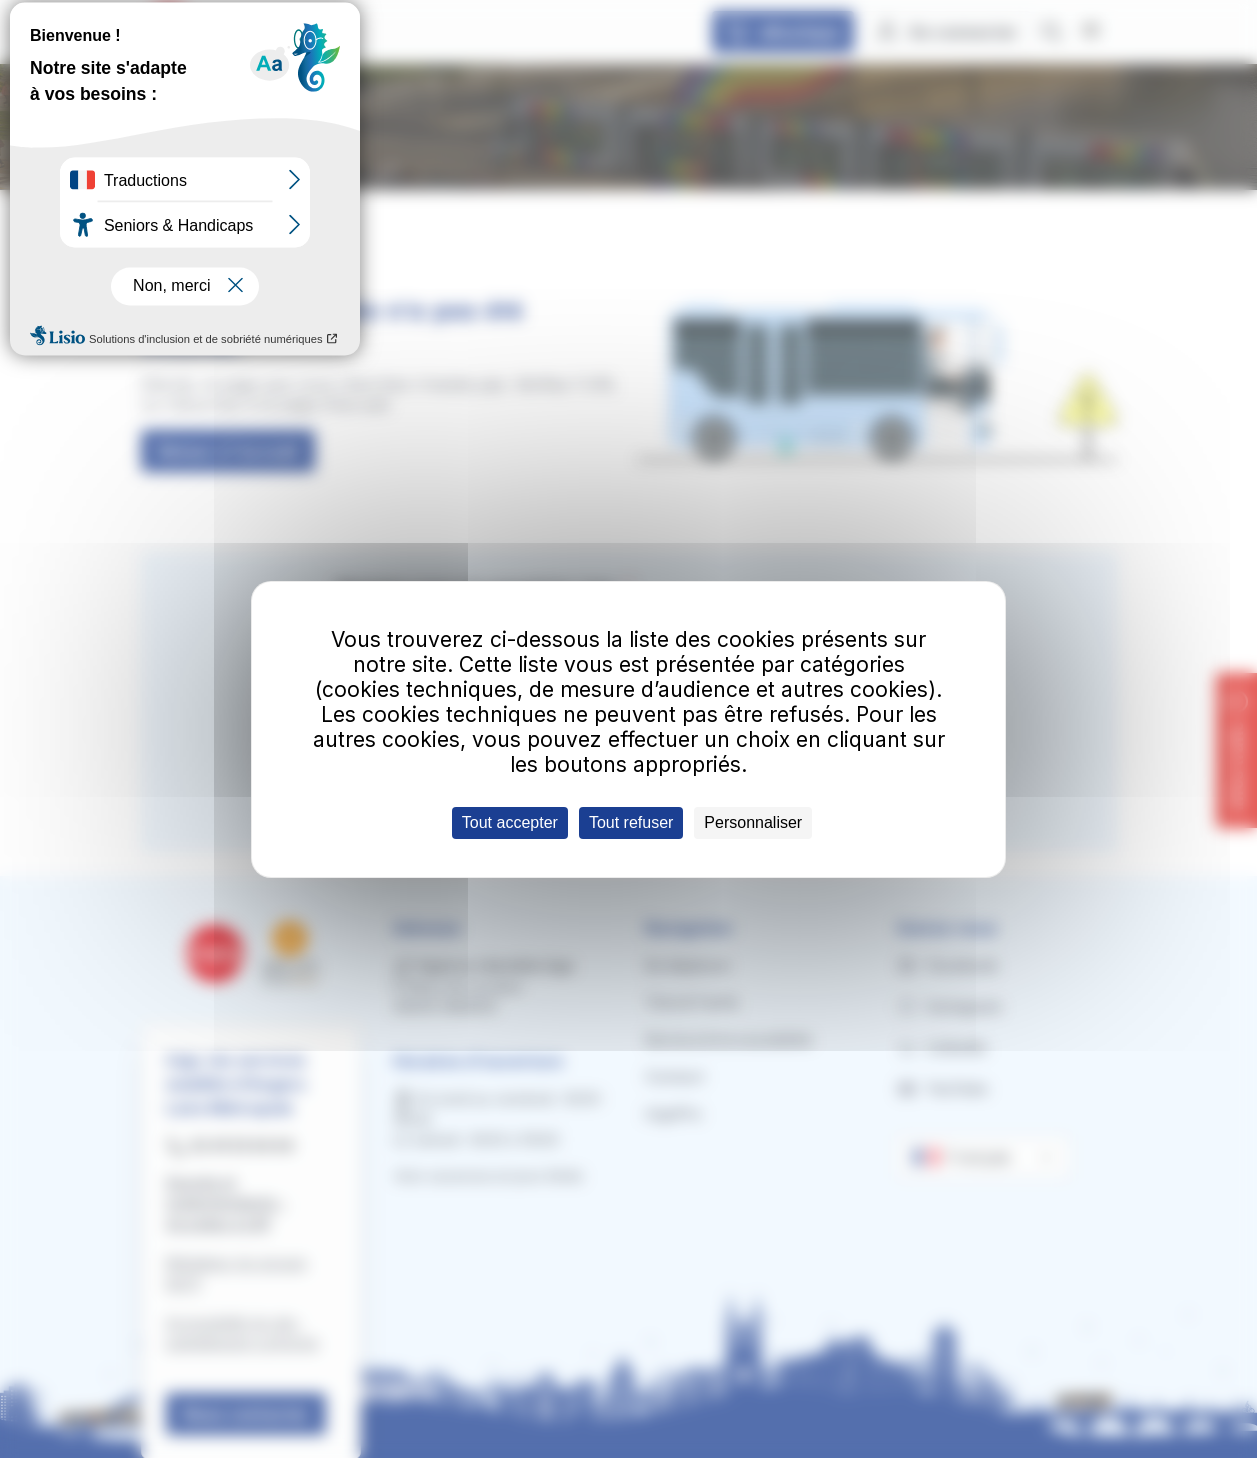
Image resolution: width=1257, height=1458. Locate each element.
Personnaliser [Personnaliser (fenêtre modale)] (753, 822)
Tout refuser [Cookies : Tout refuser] (631, 822)
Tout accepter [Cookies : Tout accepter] (510, 822)
